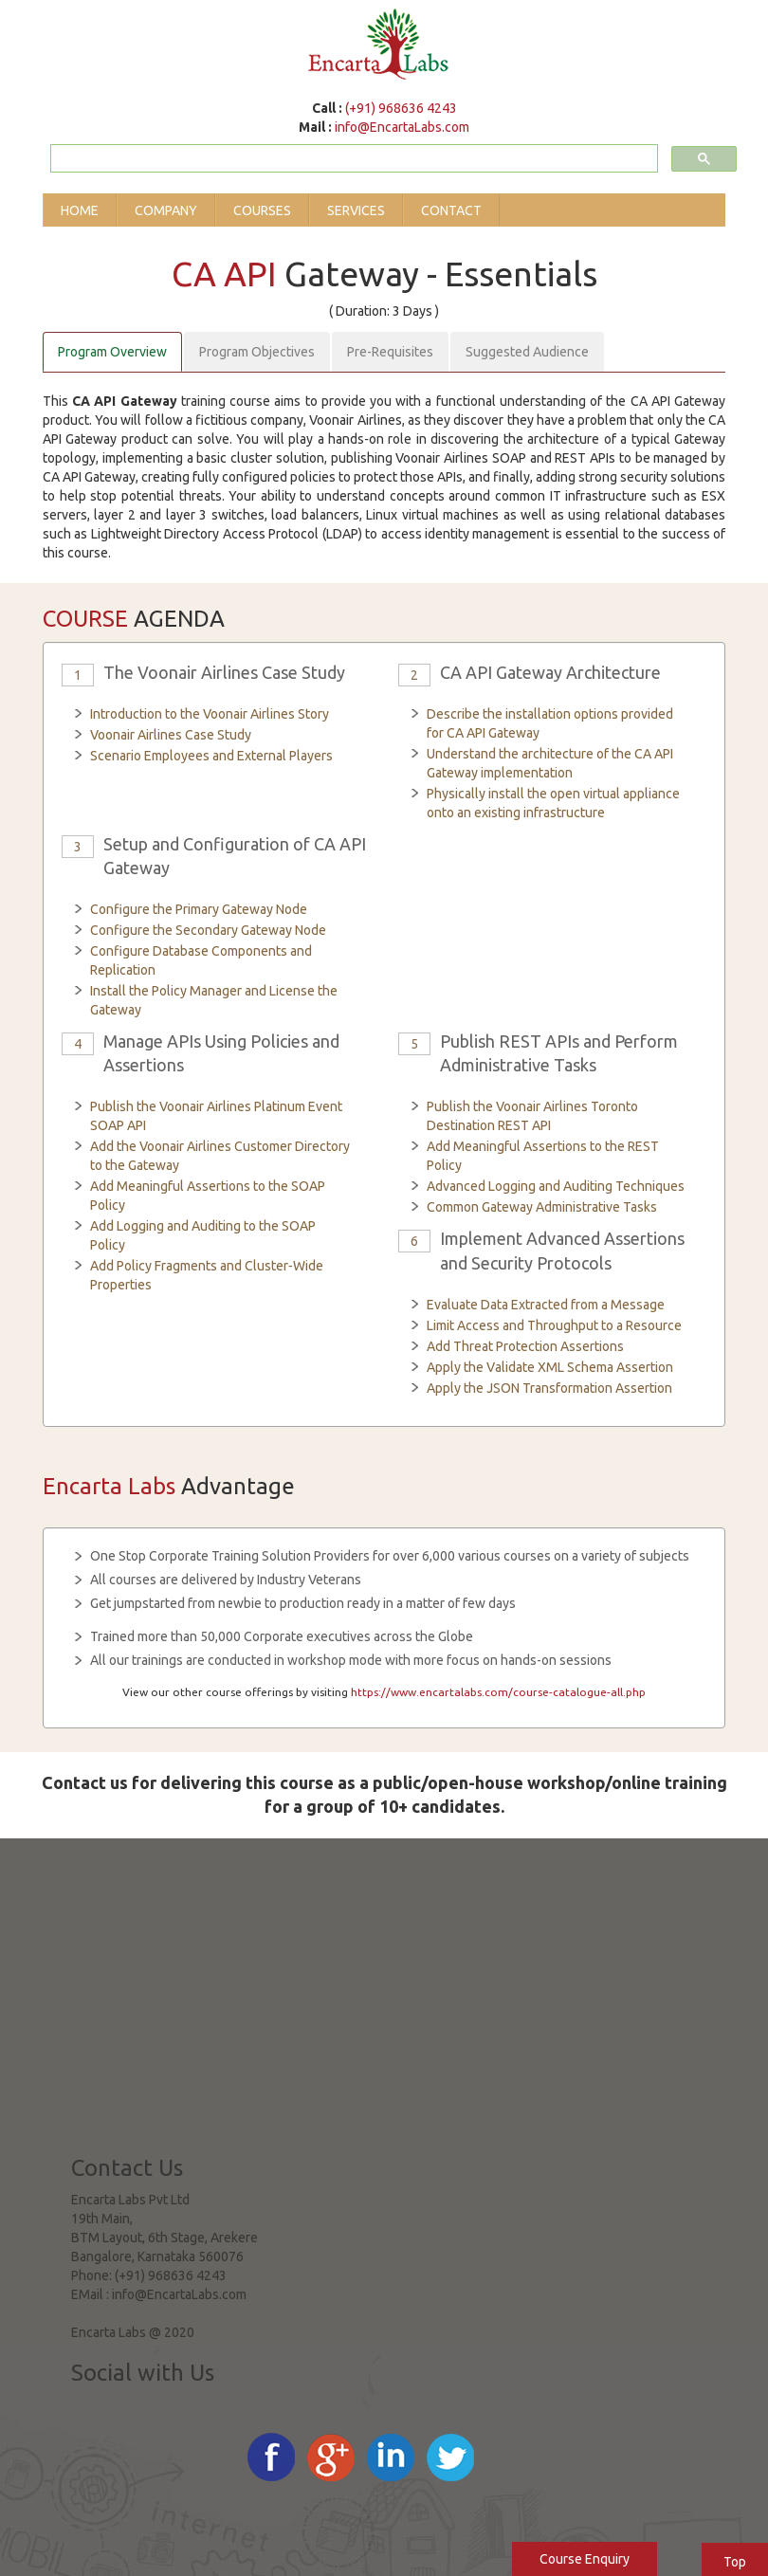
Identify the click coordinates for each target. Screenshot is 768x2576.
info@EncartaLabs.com (402, 127)
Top (734, 2561)
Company (166, 210)
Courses (262, 210)
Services (356, 210)
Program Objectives (257, 351)
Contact (451, 210)
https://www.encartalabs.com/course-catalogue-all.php (498, 1692)
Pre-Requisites (390, 351)
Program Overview (112, 351)
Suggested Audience (527, 351)
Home (80, 210)
